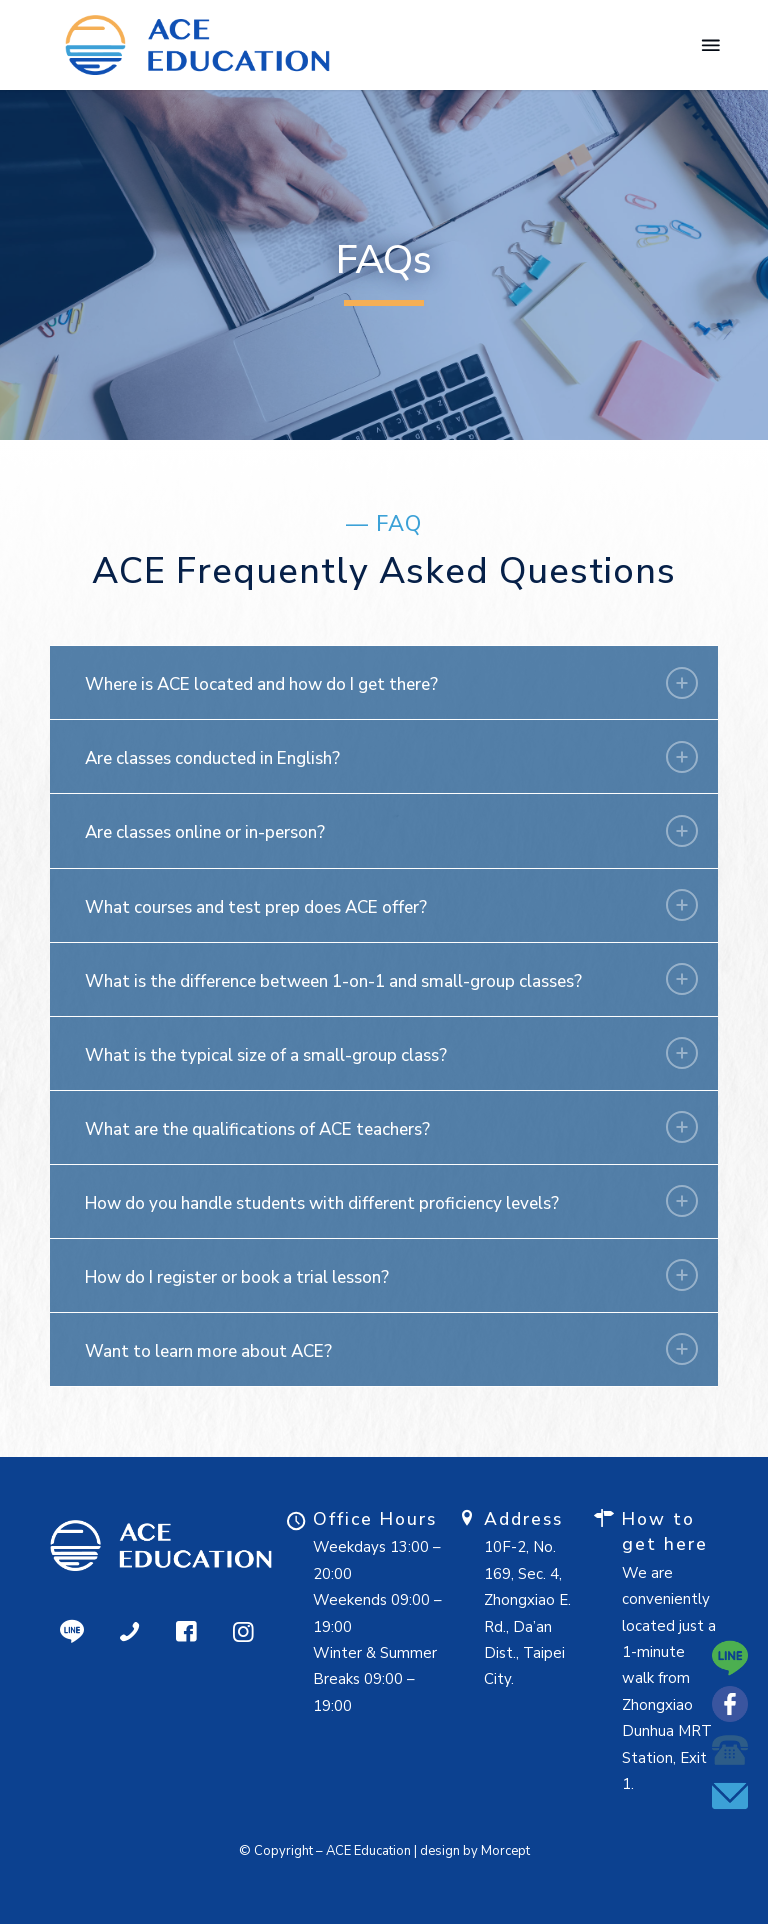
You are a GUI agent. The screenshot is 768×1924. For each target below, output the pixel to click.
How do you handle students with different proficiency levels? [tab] (391, 1201)
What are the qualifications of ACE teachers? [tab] (391, 1127)
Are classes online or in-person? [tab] (391, 831)
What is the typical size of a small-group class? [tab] (391, 1053)
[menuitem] (709, 45)
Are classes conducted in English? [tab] (391, 757)
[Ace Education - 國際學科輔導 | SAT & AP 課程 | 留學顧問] (197, 45)
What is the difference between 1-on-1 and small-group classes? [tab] (391, 979)
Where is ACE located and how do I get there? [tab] (391, 683)
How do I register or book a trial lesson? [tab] (391, 1275)
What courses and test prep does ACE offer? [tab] (391, 905)
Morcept (505, 1851)
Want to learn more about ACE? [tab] (391, 1349)
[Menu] (709, 45)
